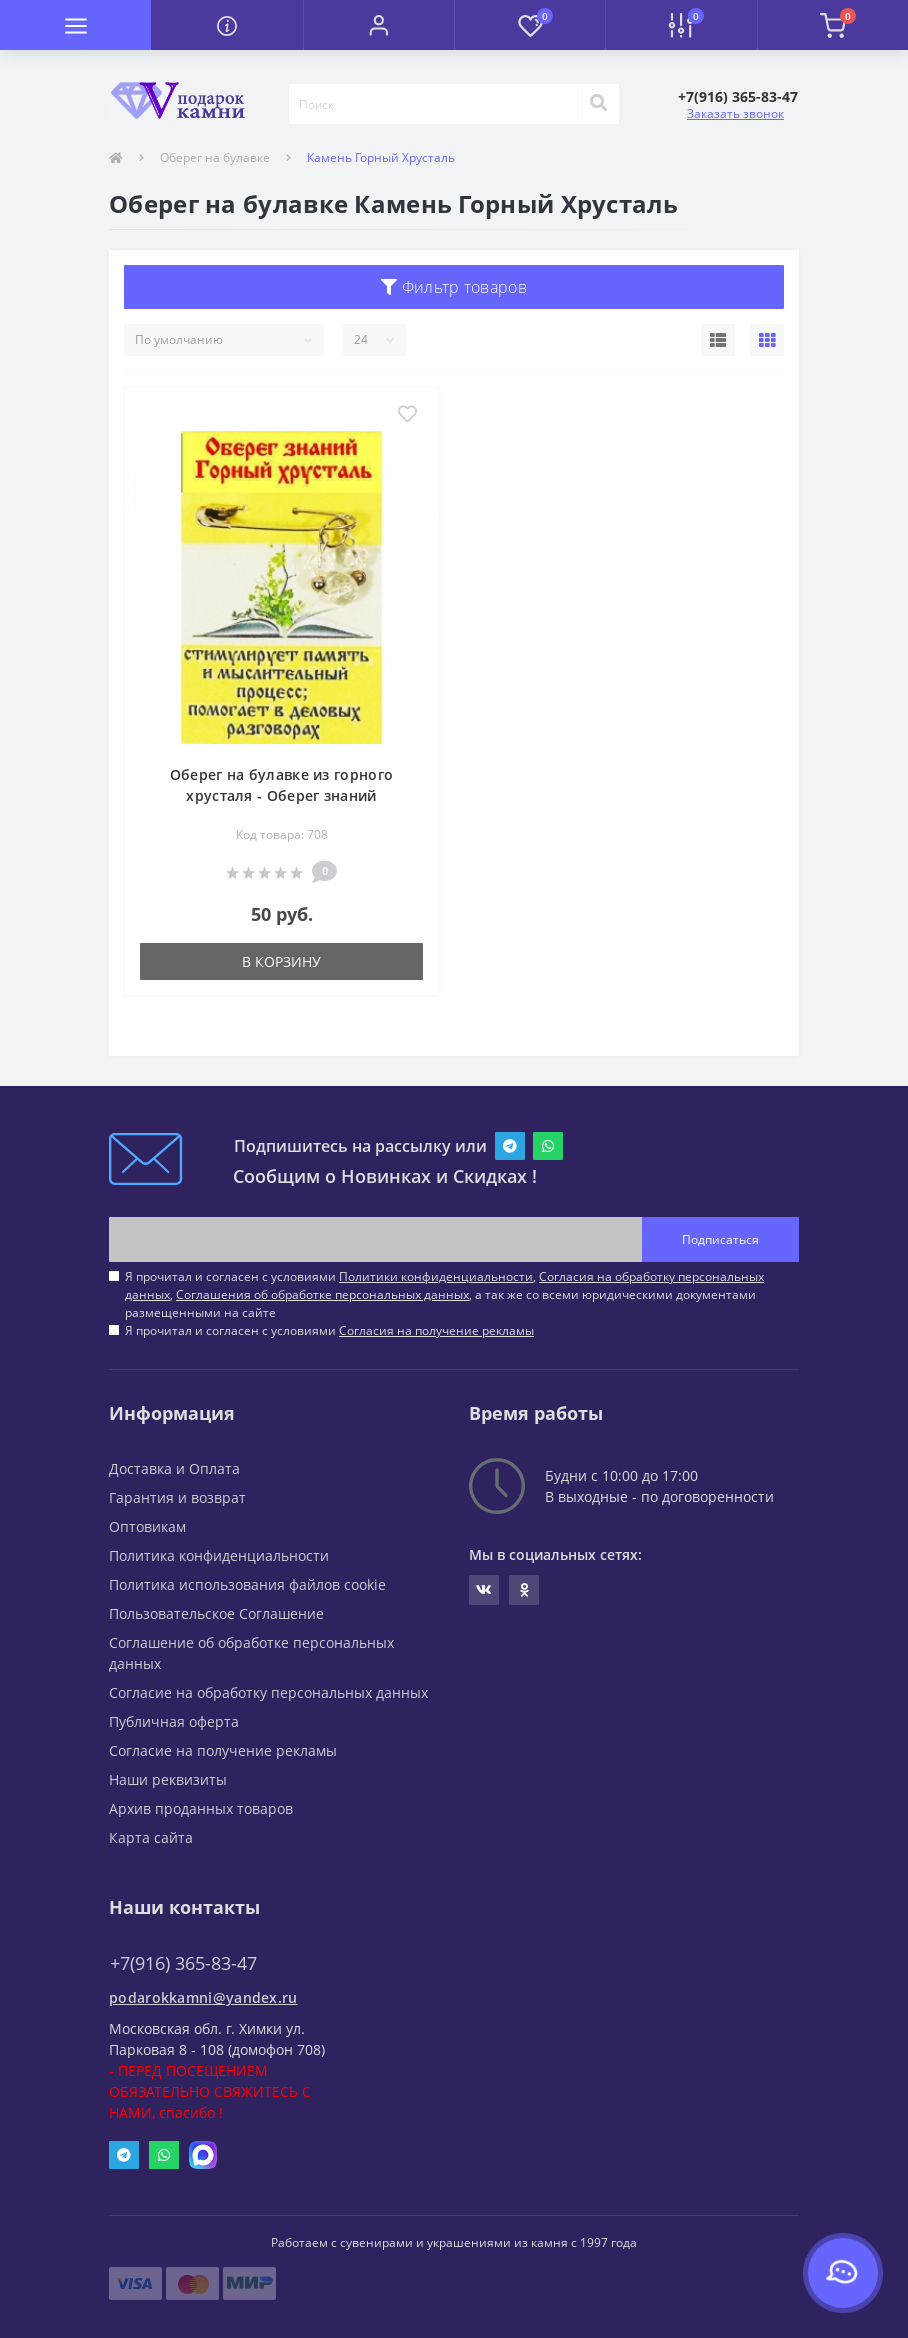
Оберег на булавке (215, 157)
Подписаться (720, 1239)
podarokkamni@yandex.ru (203, 1997)
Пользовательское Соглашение (216, 1613)
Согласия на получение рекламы (436, 1330)
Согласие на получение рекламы (223, 1750)
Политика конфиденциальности (219, 1555)
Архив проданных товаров (201, 1808)
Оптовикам (147, 1526)
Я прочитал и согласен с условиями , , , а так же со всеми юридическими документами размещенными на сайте (444, 1294)
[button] (378, 25)
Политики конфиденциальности (436, 1276)
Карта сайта (151, 1837)
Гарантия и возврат (177, 1497)
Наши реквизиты (168, 1779)
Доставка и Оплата (174, 1468)
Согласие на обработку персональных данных (268, 1692)
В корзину (281, 961)
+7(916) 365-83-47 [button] (183, 1963)
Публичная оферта (174, 1721)
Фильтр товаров (454, 287)
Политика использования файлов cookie (247, 1584)
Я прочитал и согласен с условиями (329, 1330)
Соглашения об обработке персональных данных (322, 1294)
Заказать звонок (735, 113)
